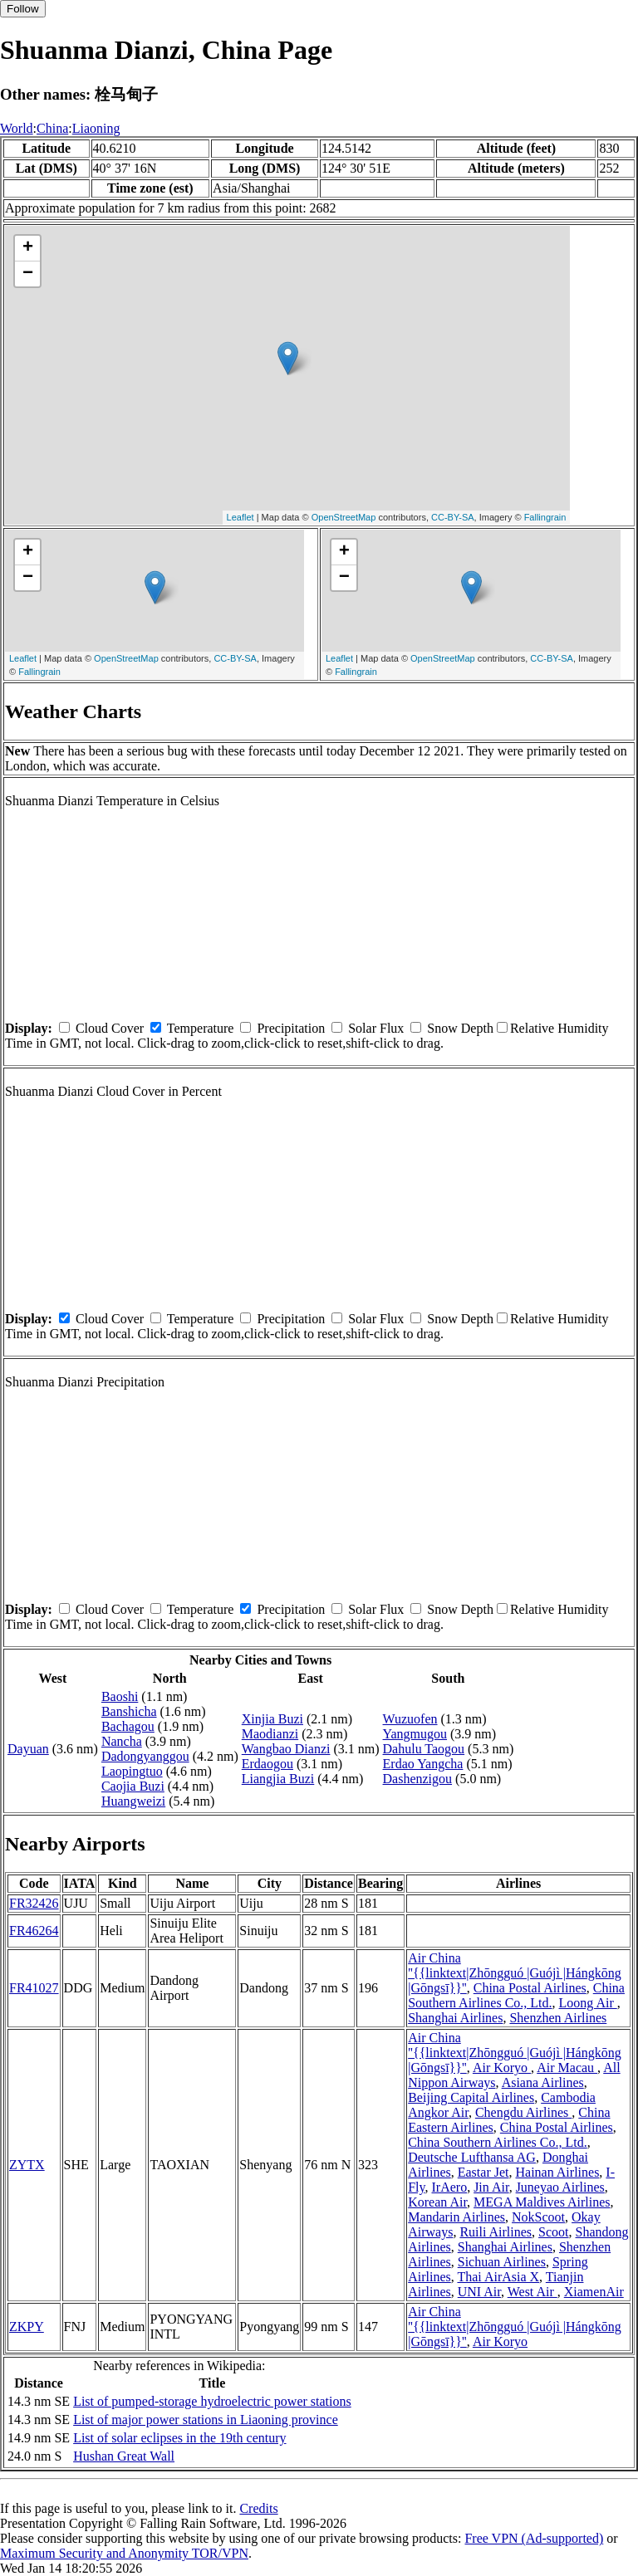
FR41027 (34, 1988)
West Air (532, 2292)
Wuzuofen (410, 1719)
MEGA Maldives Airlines (542, 2202)
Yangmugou (415, 1734)
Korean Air (437, 2202)
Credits (258, 2508)
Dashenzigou (418, 1779)
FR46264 (34, 1930)
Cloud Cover (110, 1028)
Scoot (553, 2232)
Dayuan (28, 1749)
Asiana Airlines (543, 2082)
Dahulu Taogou (424, 1749)
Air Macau (567, 2067)
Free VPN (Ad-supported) (533, 2538)
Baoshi (119, 1696)
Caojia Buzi (132, 1786)
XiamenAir (594, 2292)
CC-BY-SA (452, 517)
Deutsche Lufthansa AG (472, 2157)
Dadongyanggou (145, 1756)
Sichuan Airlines (502, 2262)
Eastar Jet (483, 2172)
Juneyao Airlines (560, 2187)
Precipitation (291, 1028)
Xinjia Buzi (272, 1719)
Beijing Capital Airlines (471, 2097)
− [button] (27, 274)
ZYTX (27, 2165)
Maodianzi (270, 1734)
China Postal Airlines (530, 1988)
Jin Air (491, 2187)
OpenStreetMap (344, 517)
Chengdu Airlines (523, 2112)
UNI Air (479, 2292)
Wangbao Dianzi (286, 1749)
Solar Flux (376, 1028)
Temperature (200, 1028)
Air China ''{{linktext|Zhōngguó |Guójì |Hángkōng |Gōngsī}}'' (514, 1973)
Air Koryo (502, 2067)
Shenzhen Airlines (557, 2018)
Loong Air (588, 2003)
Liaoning (96, 128)
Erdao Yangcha (423, 1764)
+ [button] (27, 248)
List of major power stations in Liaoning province (205, 2419)
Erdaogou (267, 1764)
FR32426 (34, 1903)
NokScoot (538, 2217)
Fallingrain (545, 517)
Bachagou (128, 1726)
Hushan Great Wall (123, 2456)
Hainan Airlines (557, 2172)
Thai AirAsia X (498, 2277)
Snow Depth (460, 1028)
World (16, 128)
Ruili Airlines (495, 2232)
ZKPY (26, 2326)
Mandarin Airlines (456, 2217)
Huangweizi (133, 1801)
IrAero (450, 2187)
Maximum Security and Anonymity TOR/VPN (124, 2553)
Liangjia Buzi (278, 1779)
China (52, 128)
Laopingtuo (132, 1771)
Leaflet (240, 517)
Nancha (121, 1741)
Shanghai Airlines (455, 2018)
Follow (23, 8)
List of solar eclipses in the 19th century (179, 2438)
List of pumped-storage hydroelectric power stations (212, 2401)
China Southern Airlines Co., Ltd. (516, 1995)
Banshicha (129, 1711)
